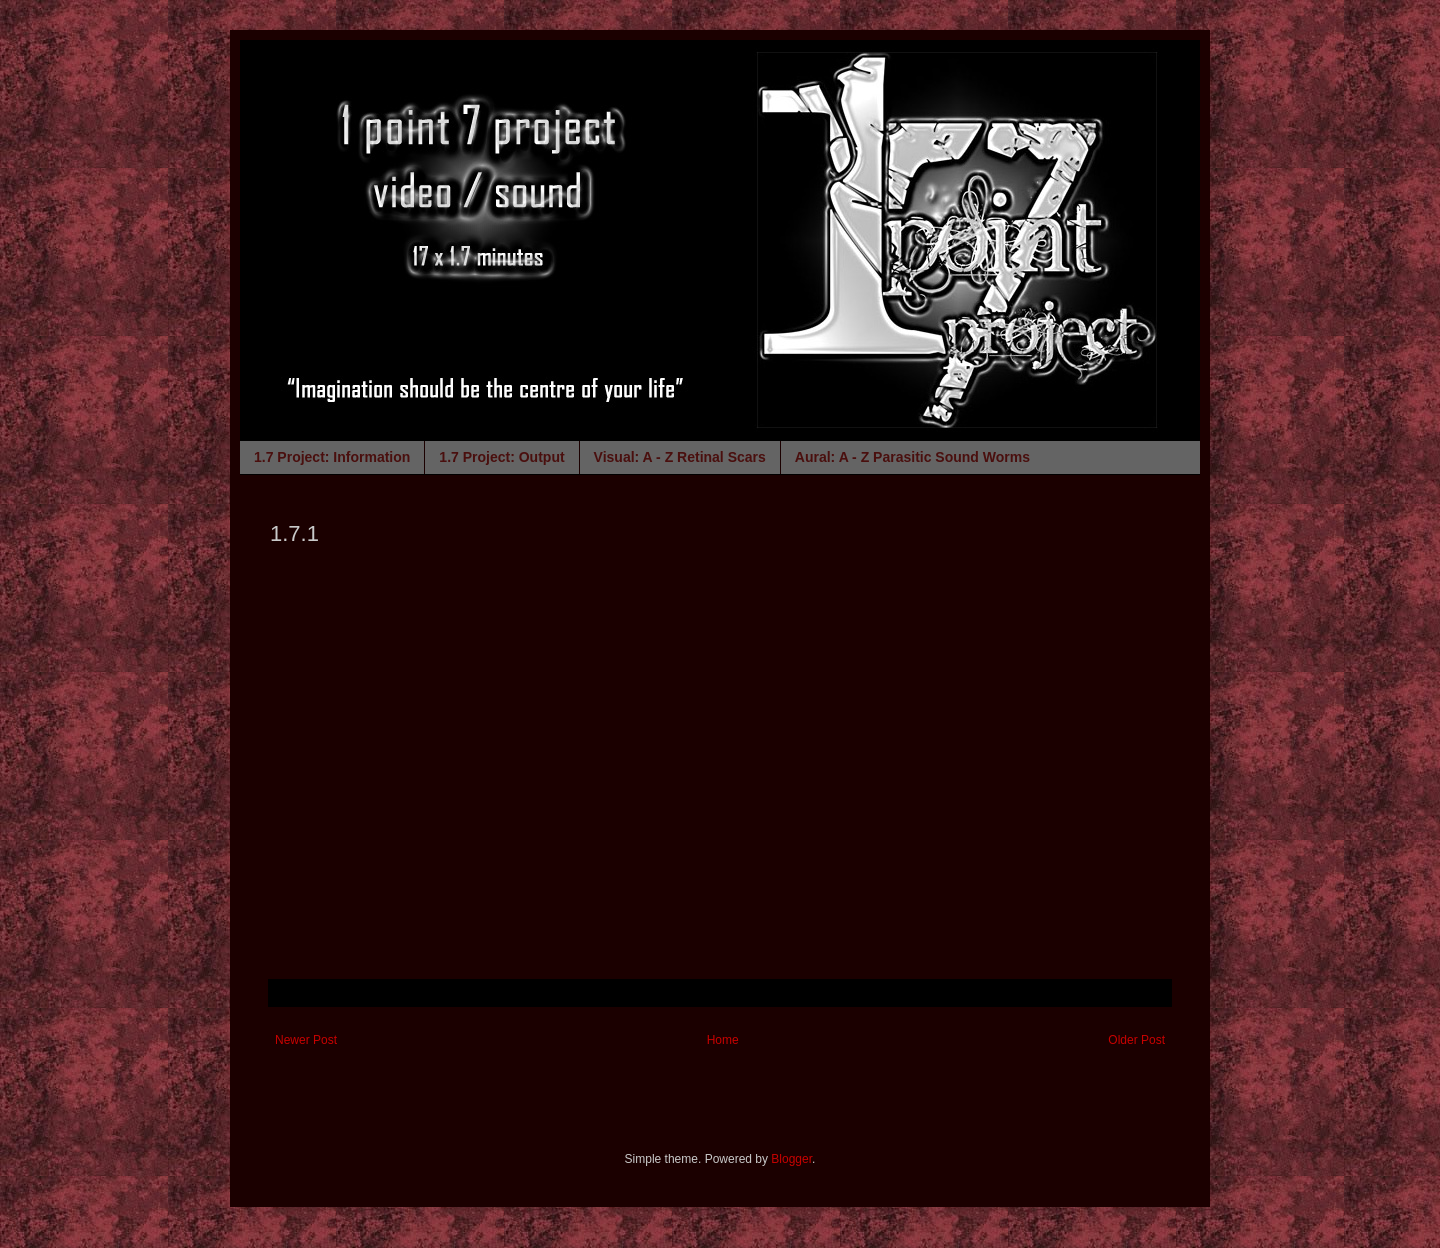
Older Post (1136, 1040)
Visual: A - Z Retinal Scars (680, 457)
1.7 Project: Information (332, 457)
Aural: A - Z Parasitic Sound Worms (912, 457)
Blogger (791, 1159)
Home (723, 1040)
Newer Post (306, 1040)
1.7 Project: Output (501, 457)
